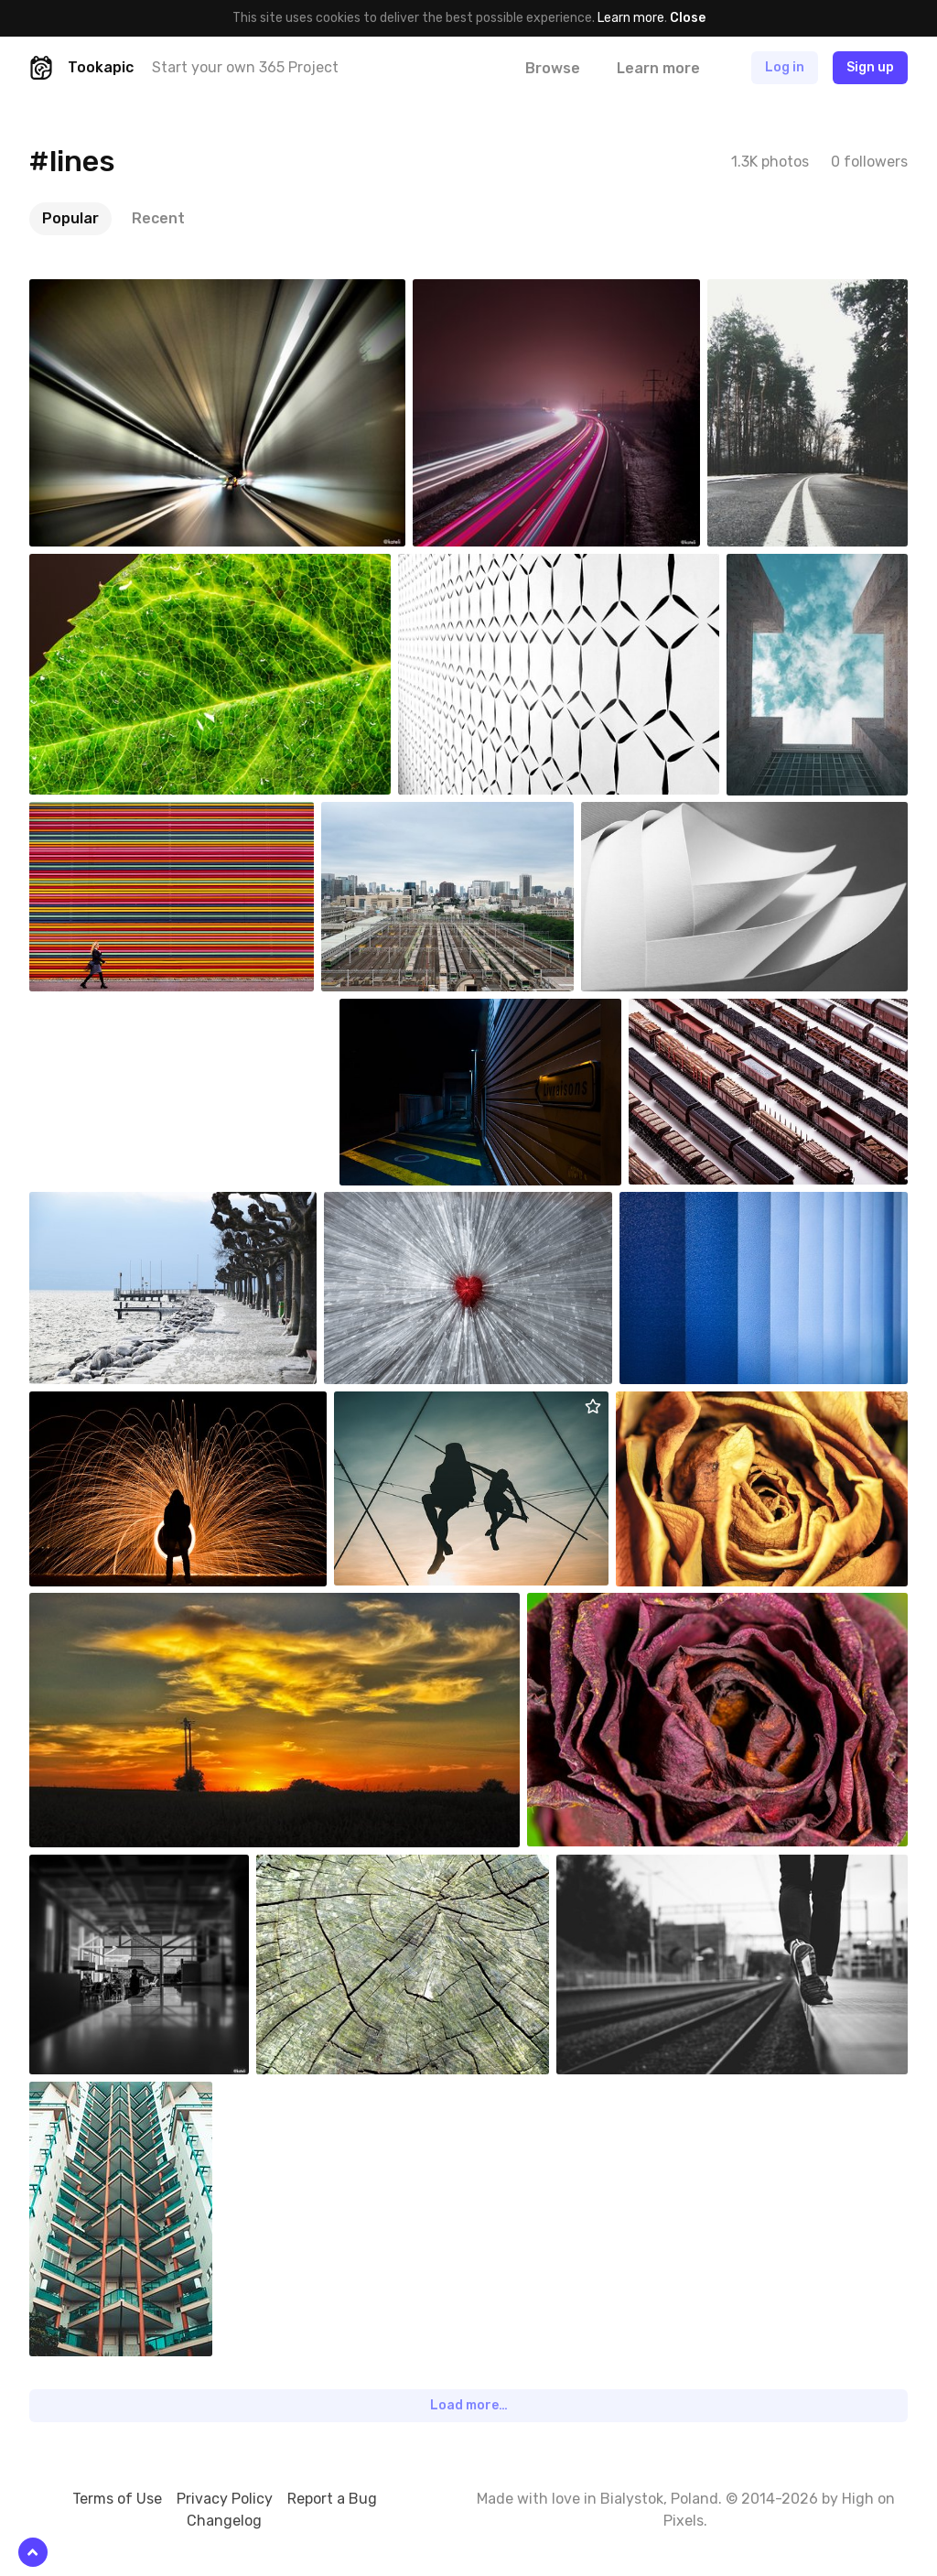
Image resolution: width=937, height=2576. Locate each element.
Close (687, 18)
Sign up (870, 67)
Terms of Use (117, 2498)
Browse (552, 68)
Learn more (631, 18)
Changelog (224, 2520)
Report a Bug (332, 2498)
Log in (784, 67)
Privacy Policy (225, 2498)
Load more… (469, 2405)
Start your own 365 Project (245, 67)
